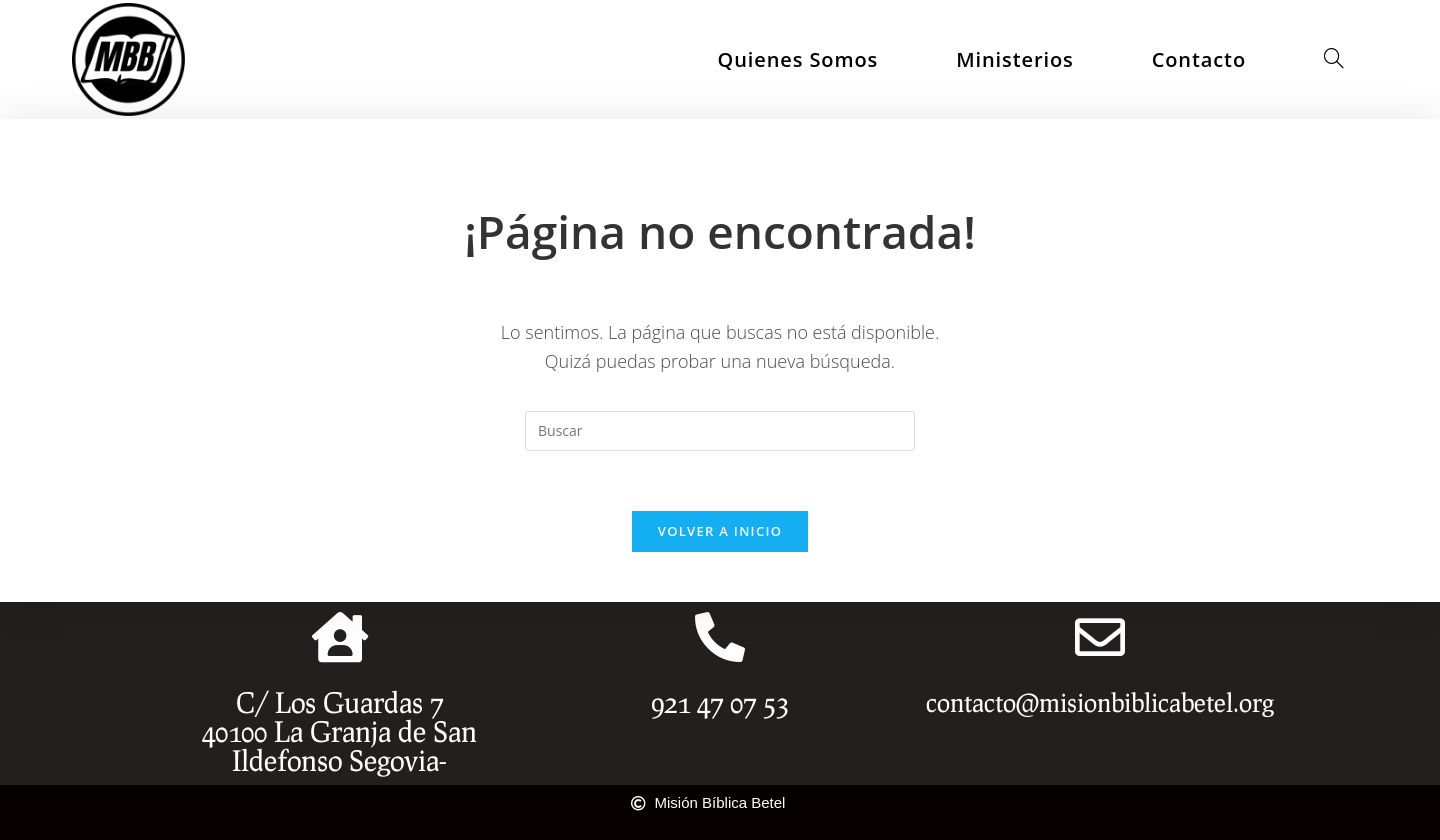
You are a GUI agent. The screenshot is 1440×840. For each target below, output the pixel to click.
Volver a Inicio (720, 531)
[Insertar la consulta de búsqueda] (720, 431)
